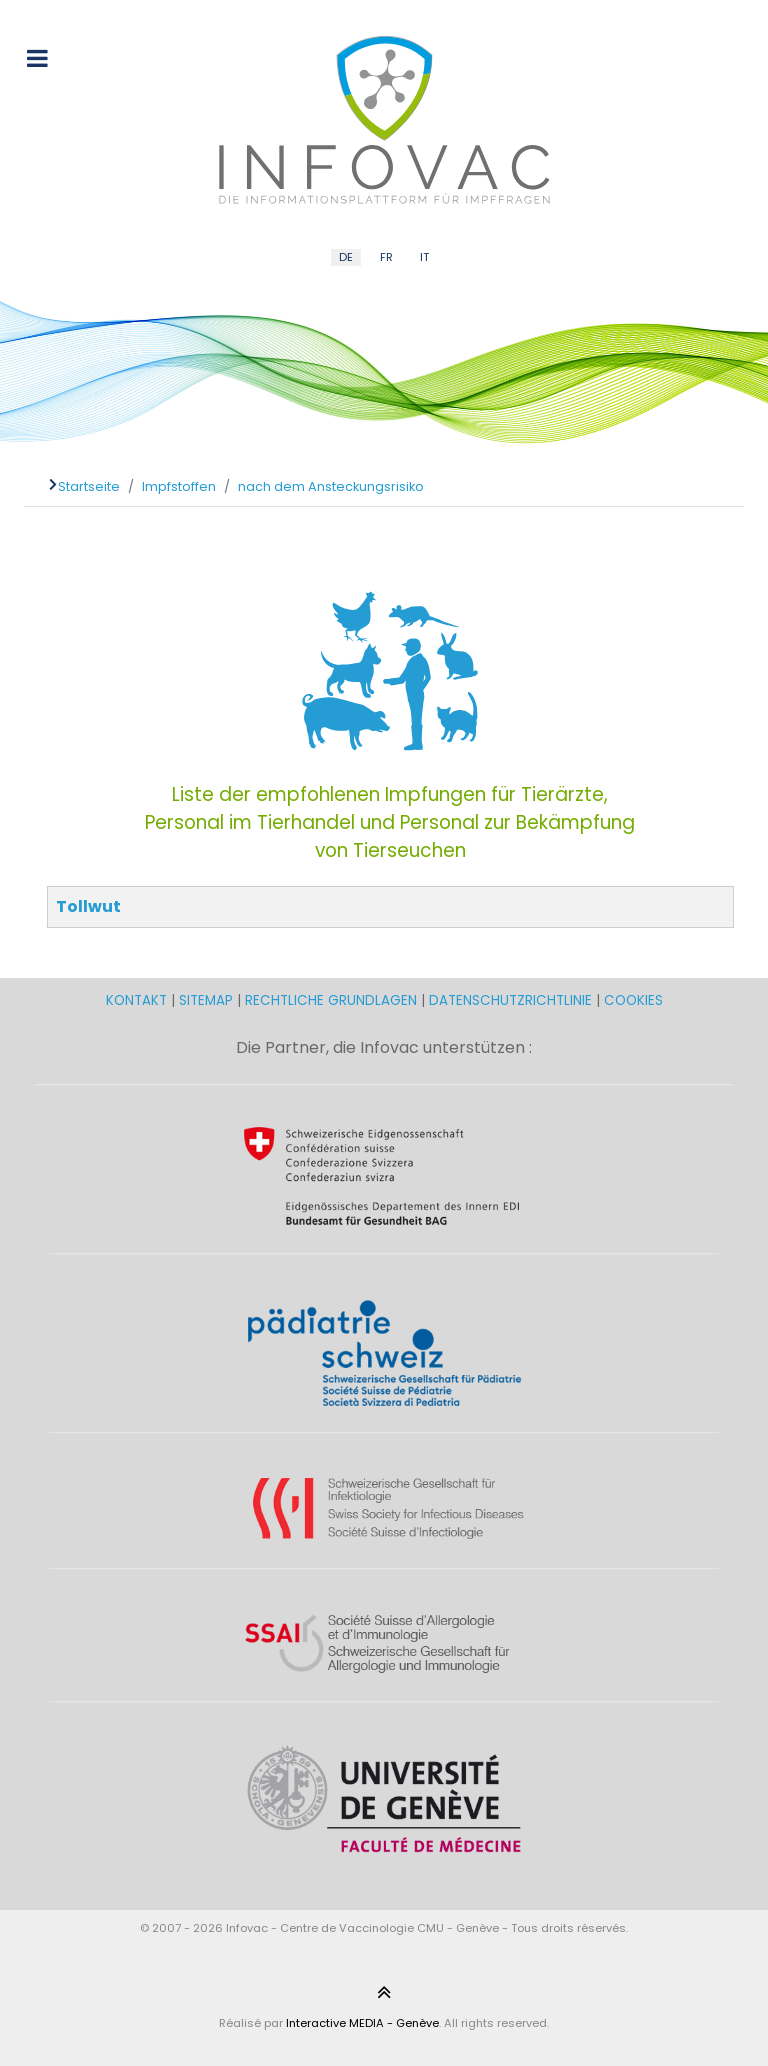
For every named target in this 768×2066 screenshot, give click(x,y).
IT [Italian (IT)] (424, 257)
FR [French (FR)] (386, 257)
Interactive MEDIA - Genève (362, 2023)
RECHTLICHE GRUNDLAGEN (331, 1000)
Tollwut (88, 906)
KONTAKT (138, 1000)
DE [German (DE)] (346, 257)
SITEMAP (208, 1000)
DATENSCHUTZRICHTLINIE (510, 1000)
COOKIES (633, 1000)
